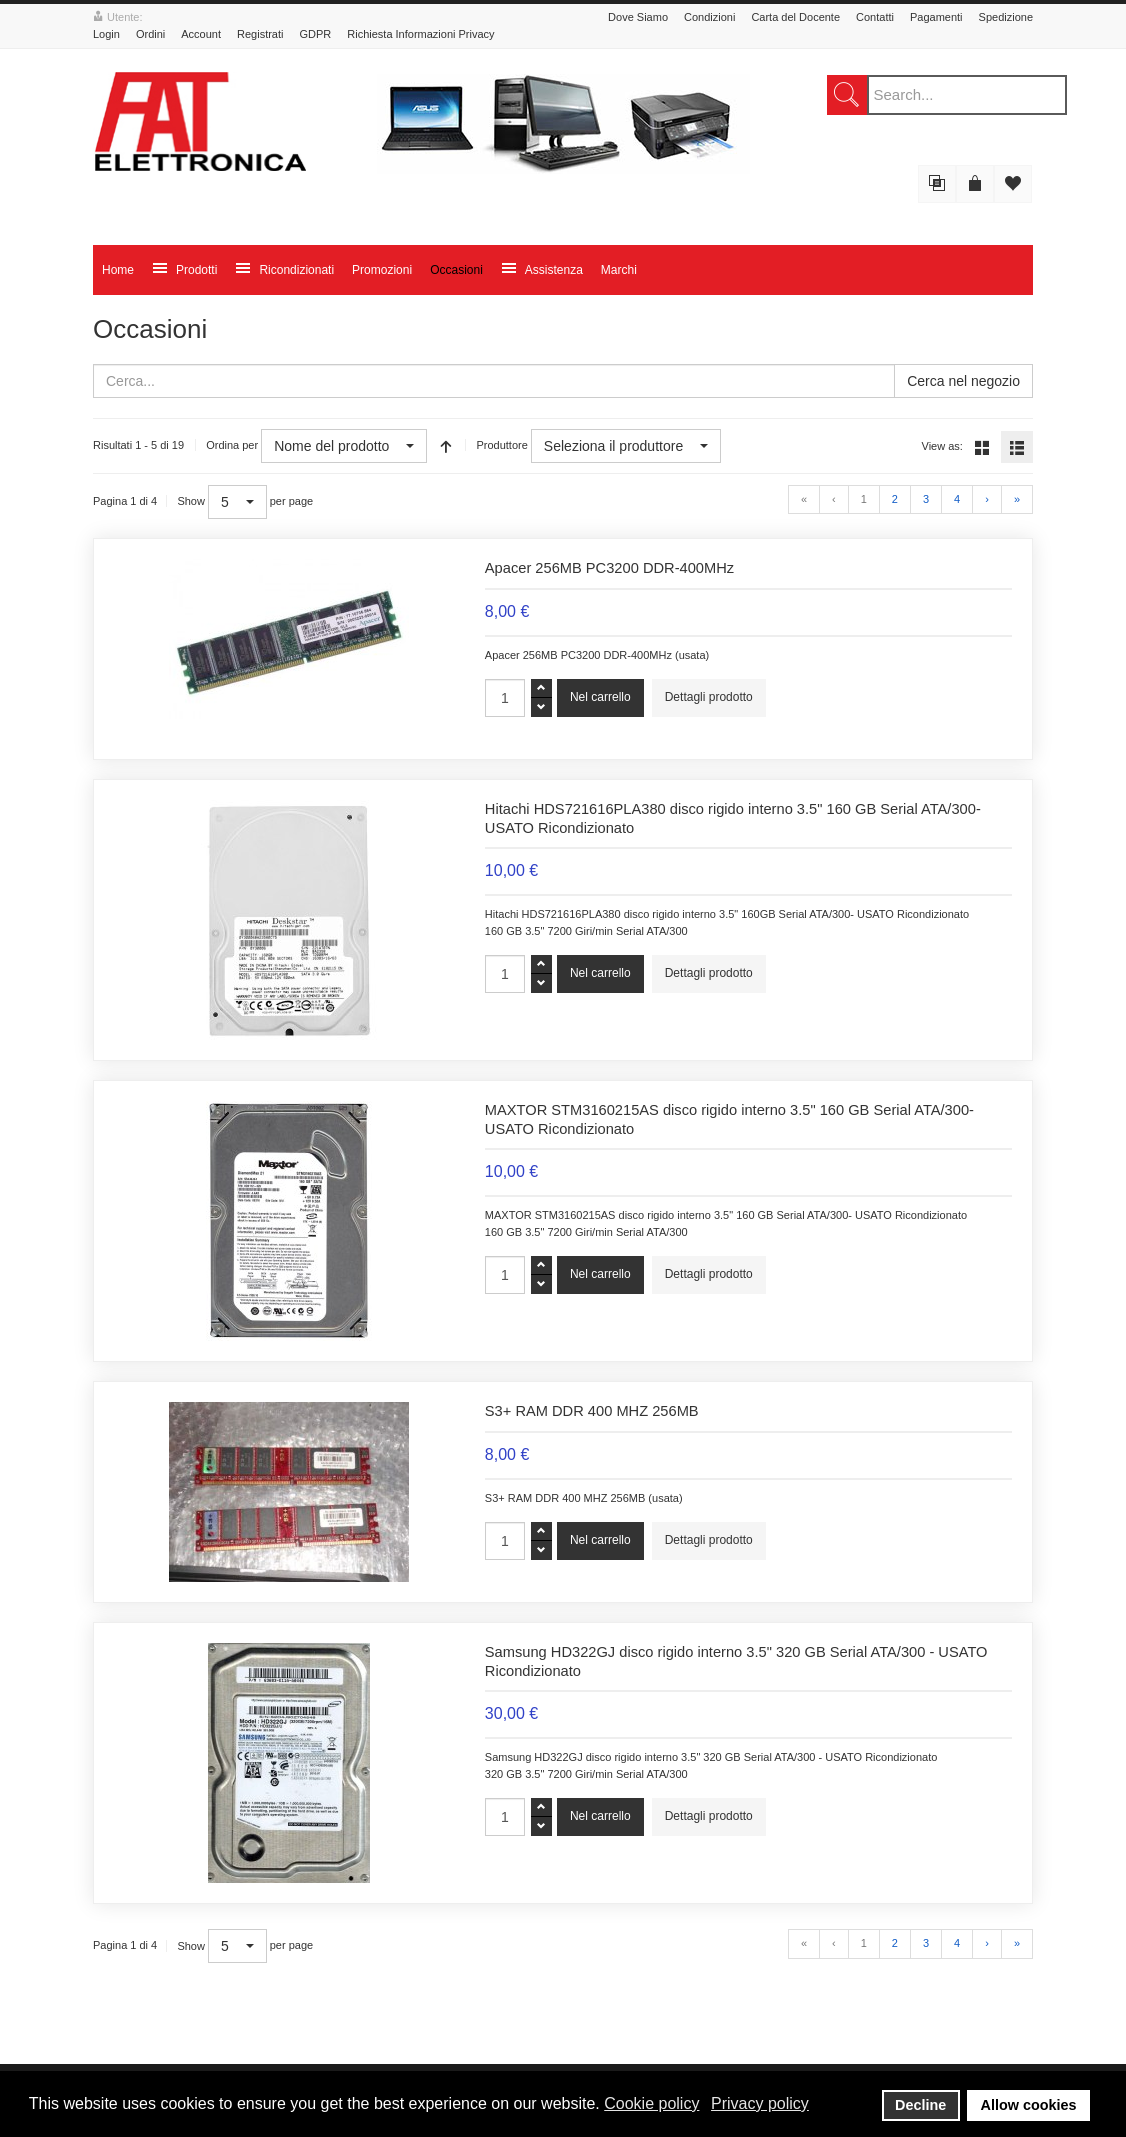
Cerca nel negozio (963, 381)
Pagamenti (936, 17)
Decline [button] (920, 2105)
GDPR (315, 34)
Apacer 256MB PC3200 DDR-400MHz (609, 568)
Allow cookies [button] (1029, 2105)
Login (106, 34)
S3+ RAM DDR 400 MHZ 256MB (592, 1411)
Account (201, 34)
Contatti (875, 17)
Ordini (150, 34)
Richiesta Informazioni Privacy (420, 34)
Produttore (501, 445)
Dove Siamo (638, 17)
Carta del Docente (795, 17)
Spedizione (1006, 17)
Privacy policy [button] (760, 2103)
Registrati (260, 34)
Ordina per (232, 445)
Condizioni (709, 17)
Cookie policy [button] (651, 2103)
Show (191, 501)
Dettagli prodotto (709, 697)
